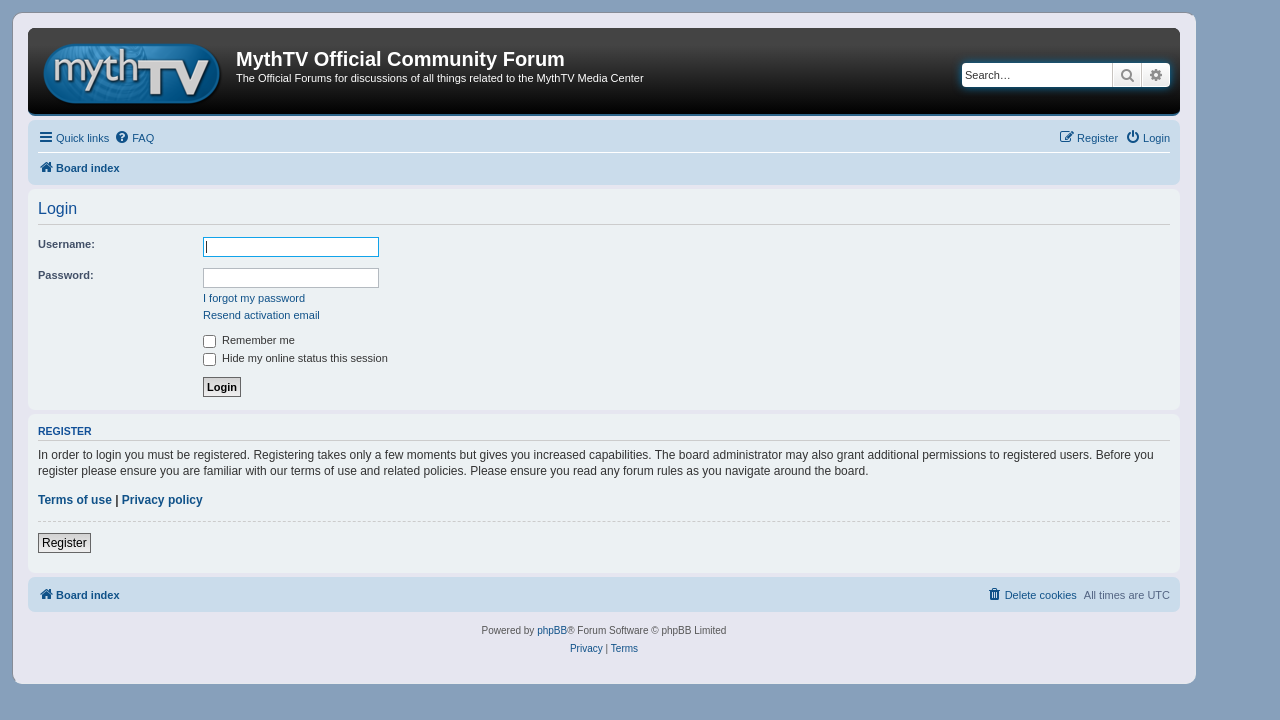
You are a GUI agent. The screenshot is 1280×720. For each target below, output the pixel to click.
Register (64, 543)
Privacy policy (162, 500)
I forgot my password (254, 298)
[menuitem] (134, 138)
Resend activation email (261, 315)
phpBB (552, 630)
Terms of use (75, 500)
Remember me (249, 340)
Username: (66, 244)
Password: (66, 275)
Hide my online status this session (295, 358)
